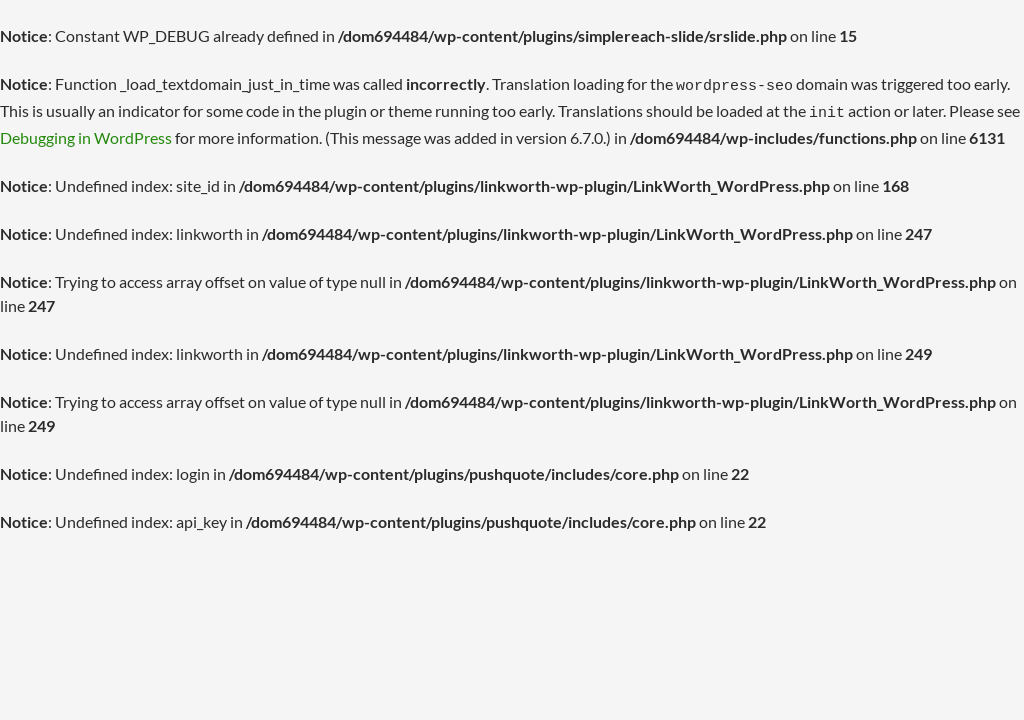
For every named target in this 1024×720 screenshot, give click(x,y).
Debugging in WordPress (86, 131)
